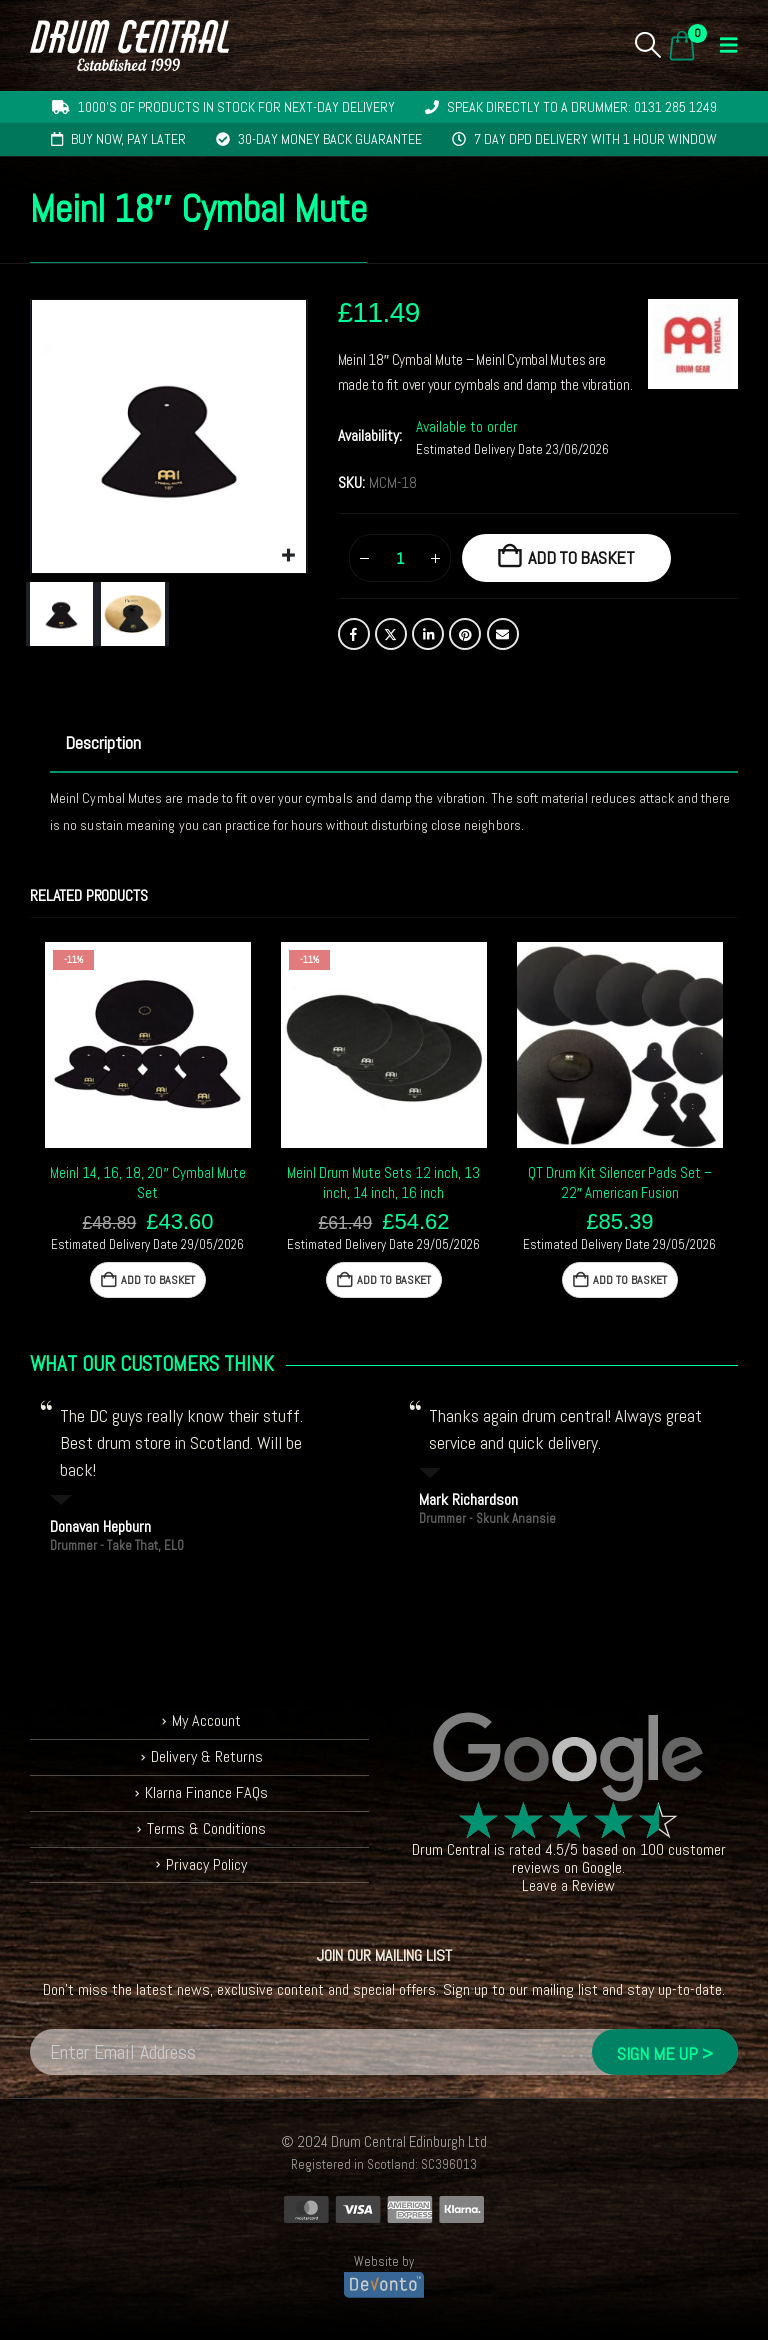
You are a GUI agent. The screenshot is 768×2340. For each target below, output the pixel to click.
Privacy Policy (206, 1864)
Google (602, 1867)
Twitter (391, 634)
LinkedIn (428, 634)
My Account (206, 1720)
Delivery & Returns (207, 1756)
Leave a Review (568, 1885)
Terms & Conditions (206, 1828)
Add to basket (581, 557)
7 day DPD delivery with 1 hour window (595, 139)
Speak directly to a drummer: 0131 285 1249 (582, 107)
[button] (648, 45)
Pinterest (465, 634)
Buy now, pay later (128, 139)
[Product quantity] (400, 558)
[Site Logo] (129, 45)
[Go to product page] (148, 1045)
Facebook (354, 634)
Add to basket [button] (158, 1280)
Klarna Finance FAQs (206, 1792)
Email (503, 634)
